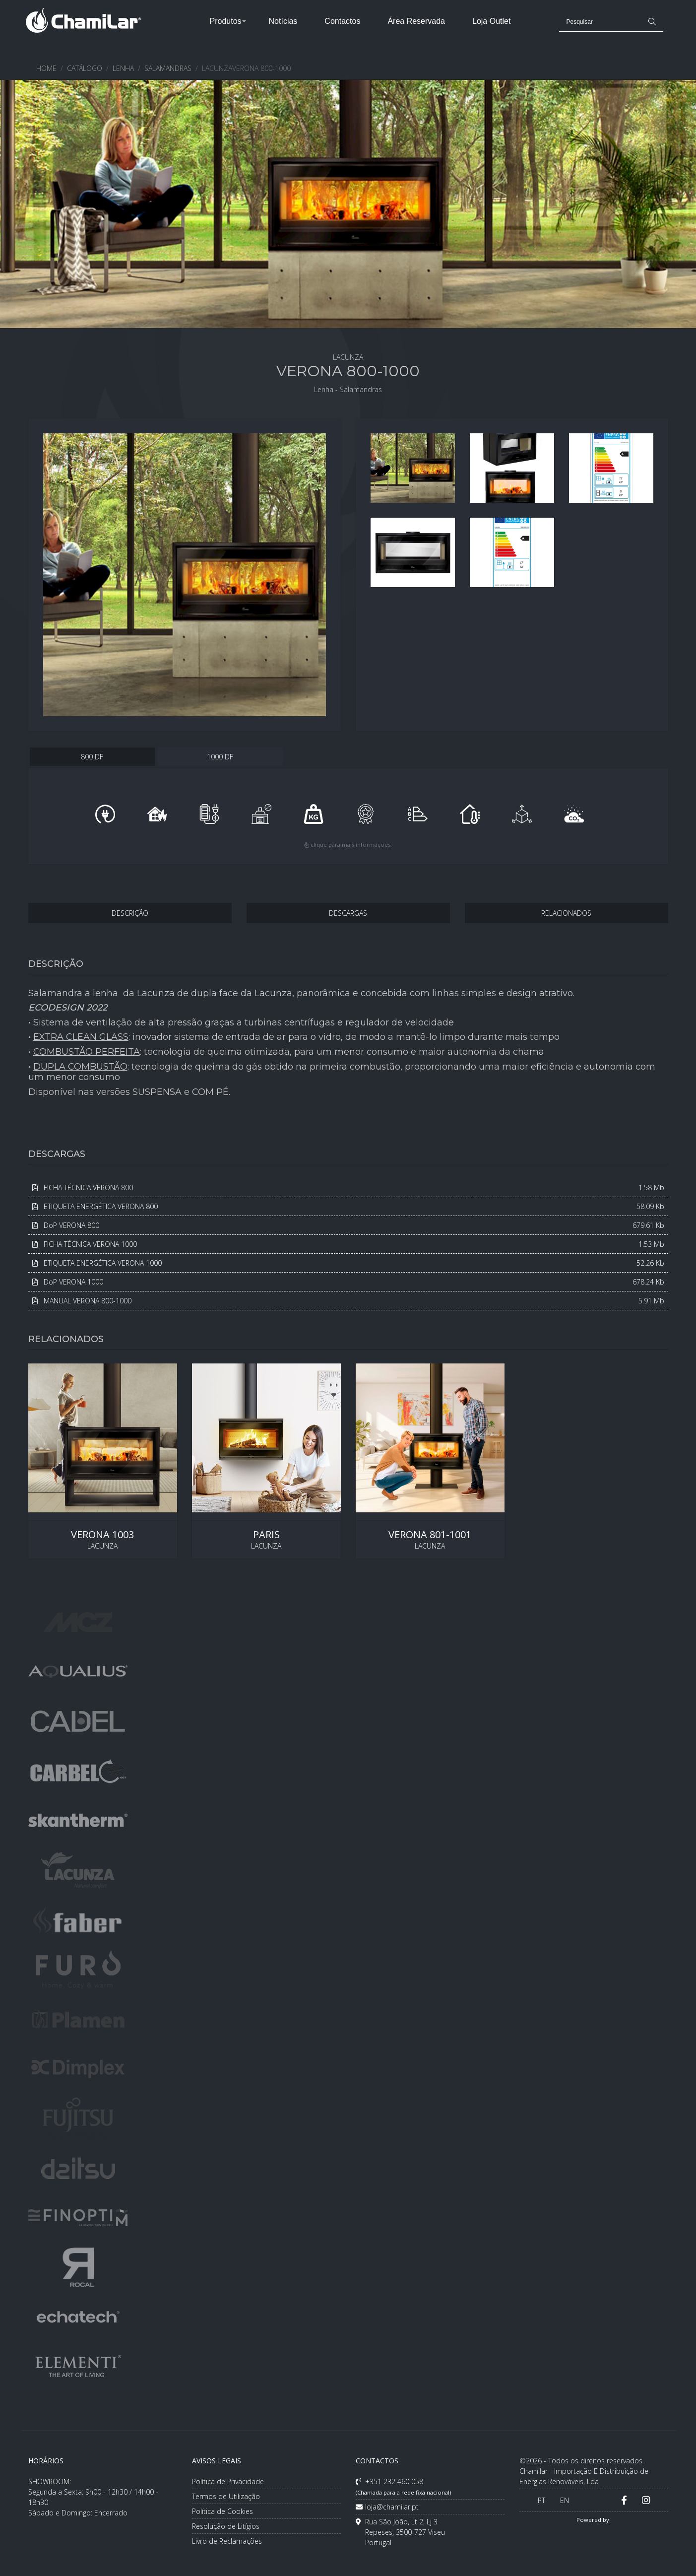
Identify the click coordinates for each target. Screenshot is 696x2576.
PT (541, 2500)
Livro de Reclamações (227, 2541)
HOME (46, 68)
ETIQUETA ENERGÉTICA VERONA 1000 (348, 1263)
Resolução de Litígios (225, 2526)
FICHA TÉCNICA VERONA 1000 (348, 1244)
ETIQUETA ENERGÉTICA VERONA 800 (348, 1206)
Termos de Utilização (226, 2496)
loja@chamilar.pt (387, 2506)
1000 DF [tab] (220, 756)
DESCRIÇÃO (130, 913)
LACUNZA (102, 1461)
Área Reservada (416, 21)
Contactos (342, 21)
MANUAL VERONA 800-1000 (348, 1300)
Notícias (283, 21)
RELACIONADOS (566, 913)
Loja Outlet (491, 21)
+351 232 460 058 (403, 2486)
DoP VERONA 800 (348, 1225)
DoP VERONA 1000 (348, 1282)
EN (564, 2500)
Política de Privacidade (228, 2481)
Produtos (226, 21)
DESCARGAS (348, 913)
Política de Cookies (222, 2511)
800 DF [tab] (92, 756)
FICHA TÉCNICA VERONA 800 (348, 1187)
